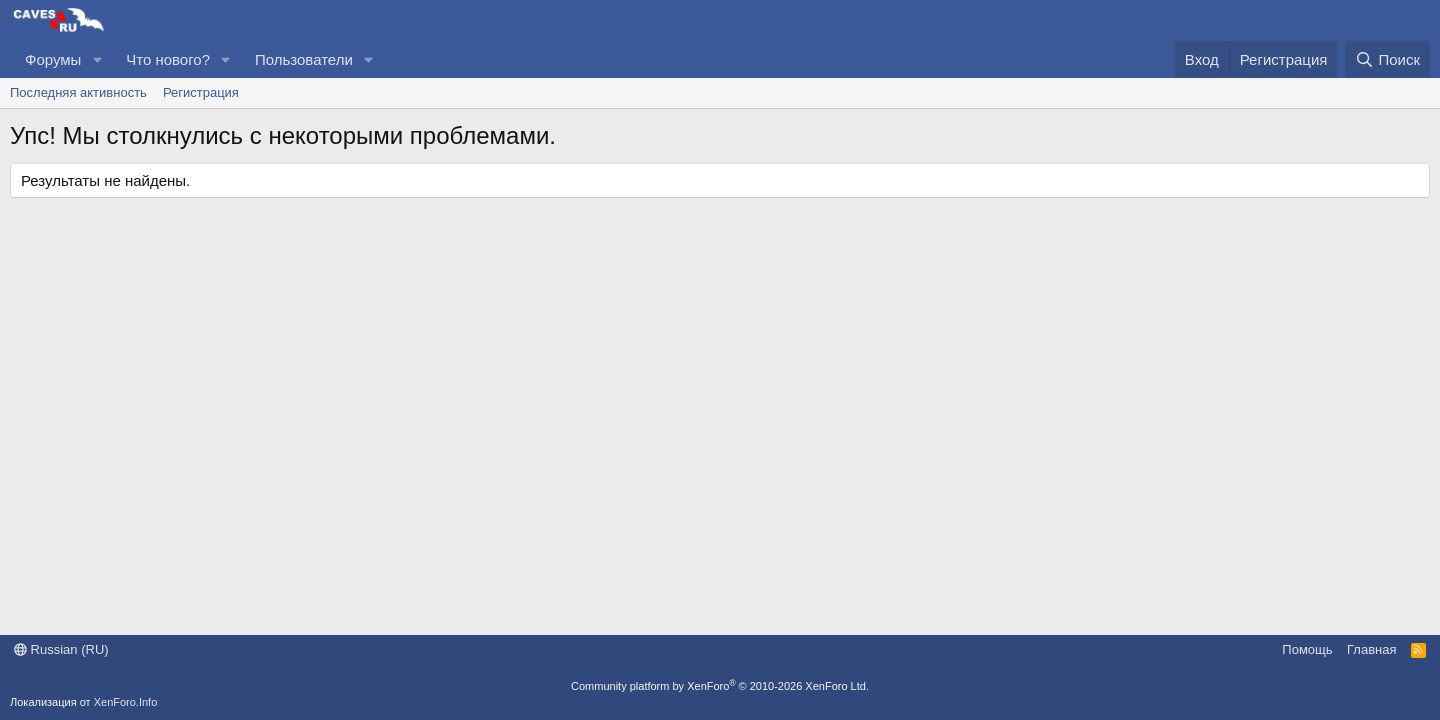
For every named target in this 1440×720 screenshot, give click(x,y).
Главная (1371, 649)
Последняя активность (78, 92)
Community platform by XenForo (720, 686)
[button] (97, 59)
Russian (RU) (61, 649)
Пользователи (304, 59)
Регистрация (201, 92)
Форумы (53, 59)
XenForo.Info (126, 702)
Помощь (1307, 649)
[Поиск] (1387, 59)
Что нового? (168, 59)
